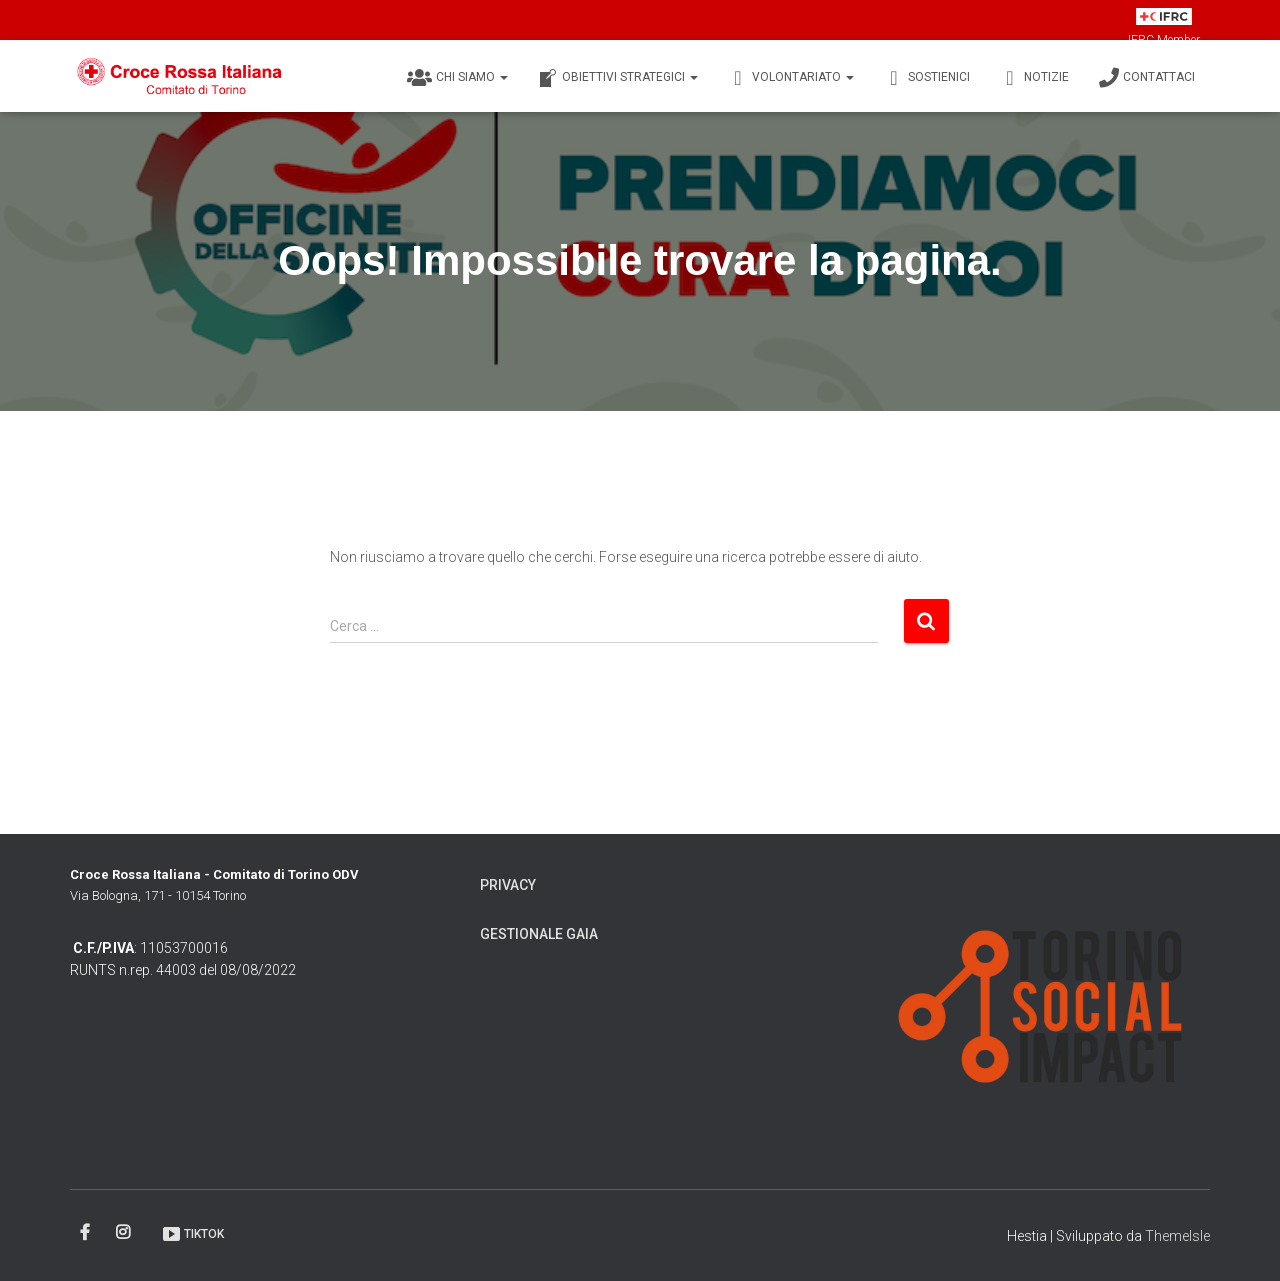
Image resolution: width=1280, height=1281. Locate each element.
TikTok (192, 1234)
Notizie (1034, 78)
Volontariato (791, 78)
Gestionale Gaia (539, 934)
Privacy (508, 885)
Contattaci (1147, 78)
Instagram (124, 1233)
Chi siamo (457, 78)
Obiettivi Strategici (618, 78)
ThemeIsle (1177, 1236)
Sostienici (927, 78)
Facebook (86, 1233)
